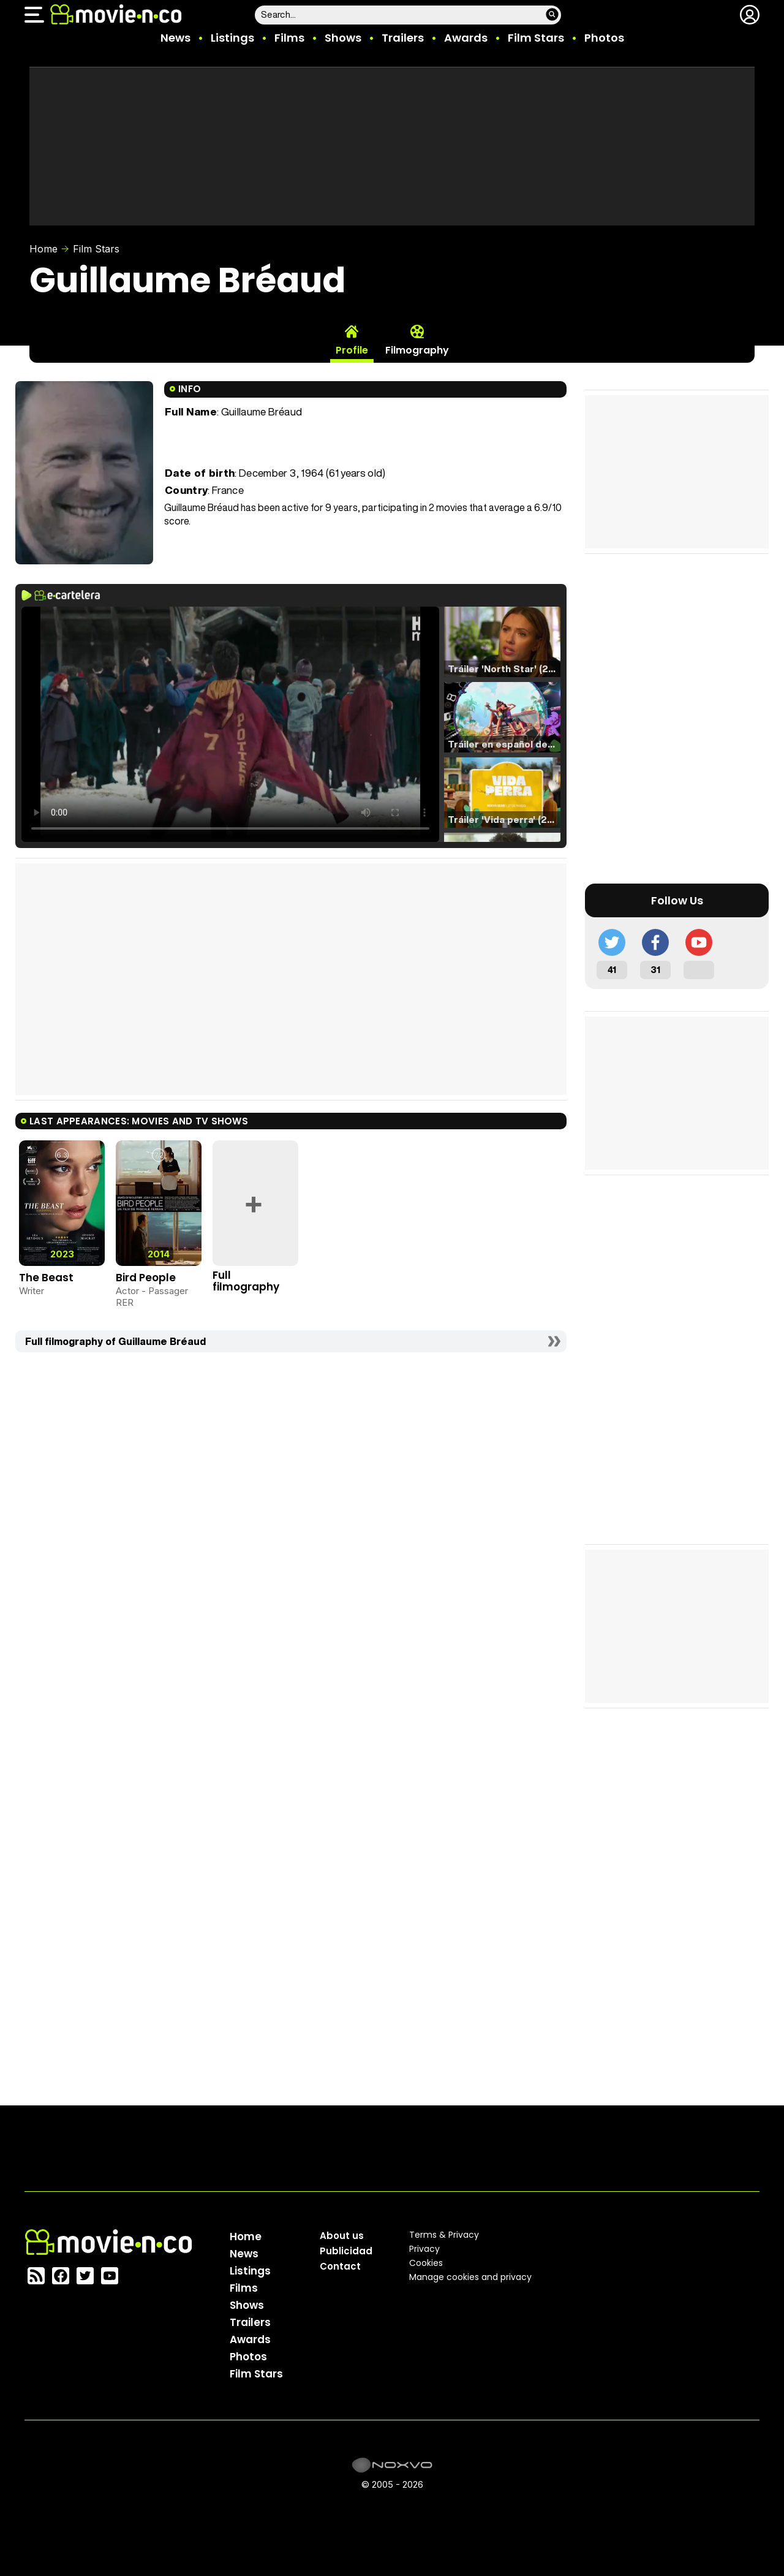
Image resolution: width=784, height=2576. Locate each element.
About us (342, 2235)
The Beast (46, 1277)
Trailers (403, 37)
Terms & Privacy (444, 2235)
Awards (466, 37)
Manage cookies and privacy (470, 2277)
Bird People (146, 1277)
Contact (340, 2266)
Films (289, 37)
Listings (232, 37)
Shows (343, 37)
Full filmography (246, 1281)
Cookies (426, 2263)
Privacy (424, 2249)
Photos (604, 37)
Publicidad (346, 2251)
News (175, 37)
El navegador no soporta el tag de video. (230, 724)
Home (43, 249)
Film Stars (536, 37)
